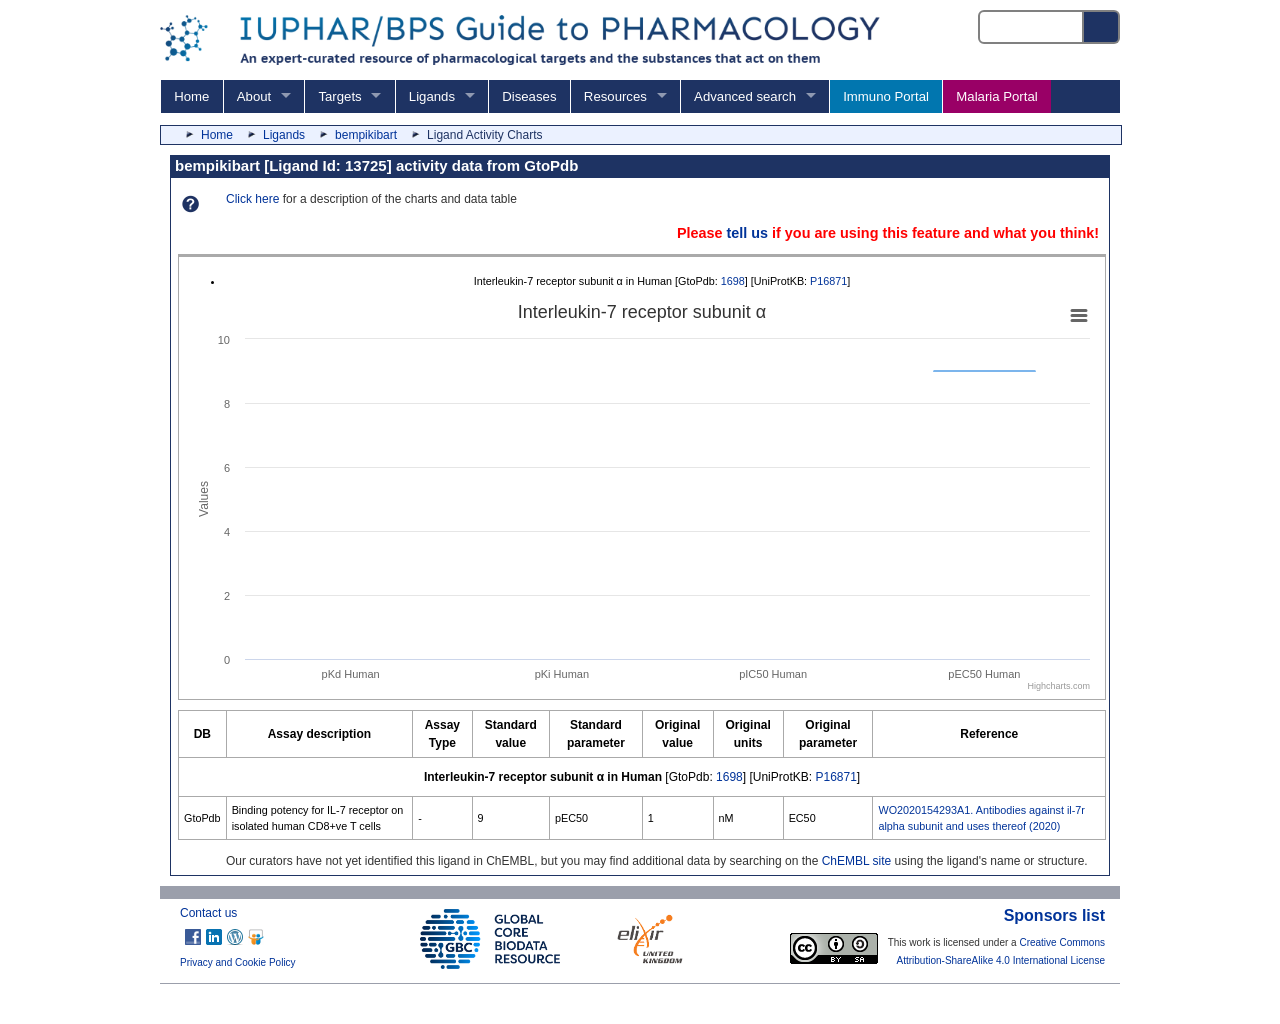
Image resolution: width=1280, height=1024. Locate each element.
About (254, 96)
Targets (339, 96)
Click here (252, 199)
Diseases (529, 96)
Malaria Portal (996, 96)
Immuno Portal (886, 96)
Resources (615, 96)
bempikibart (366, 135)
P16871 (828, 281)
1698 (733, 281)
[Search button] (1102, 27)
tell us (747, 233)
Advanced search (745, 96)
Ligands (432, 96)
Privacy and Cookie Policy (238, 962)
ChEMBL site (857, 861)
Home (191, 96)
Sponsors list (1054, 915)
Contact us (208, 913)
